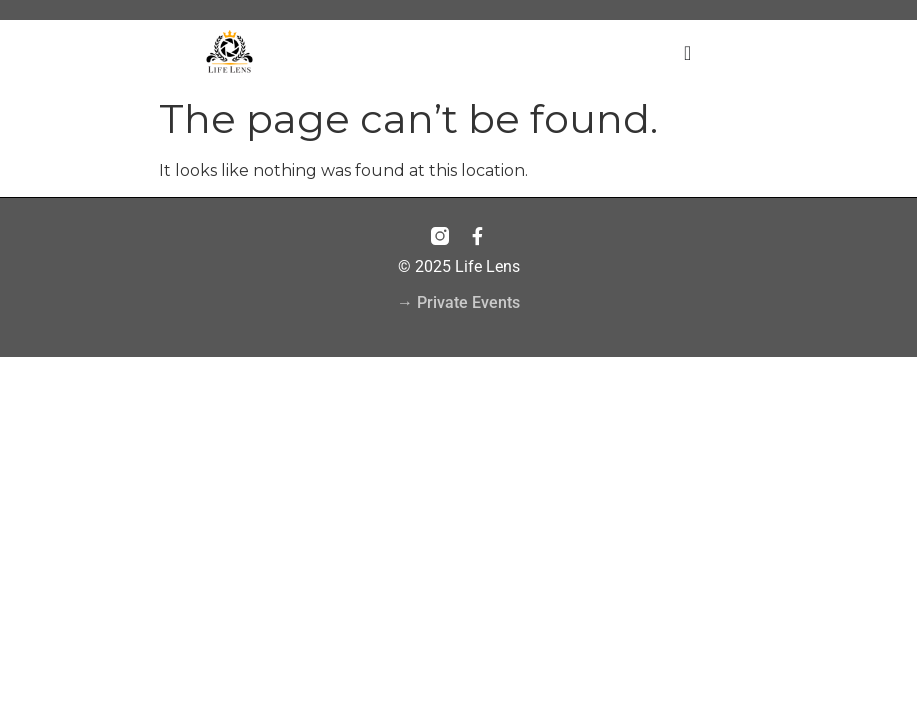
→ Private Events (458, 302)
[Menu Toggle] (687, 53)
